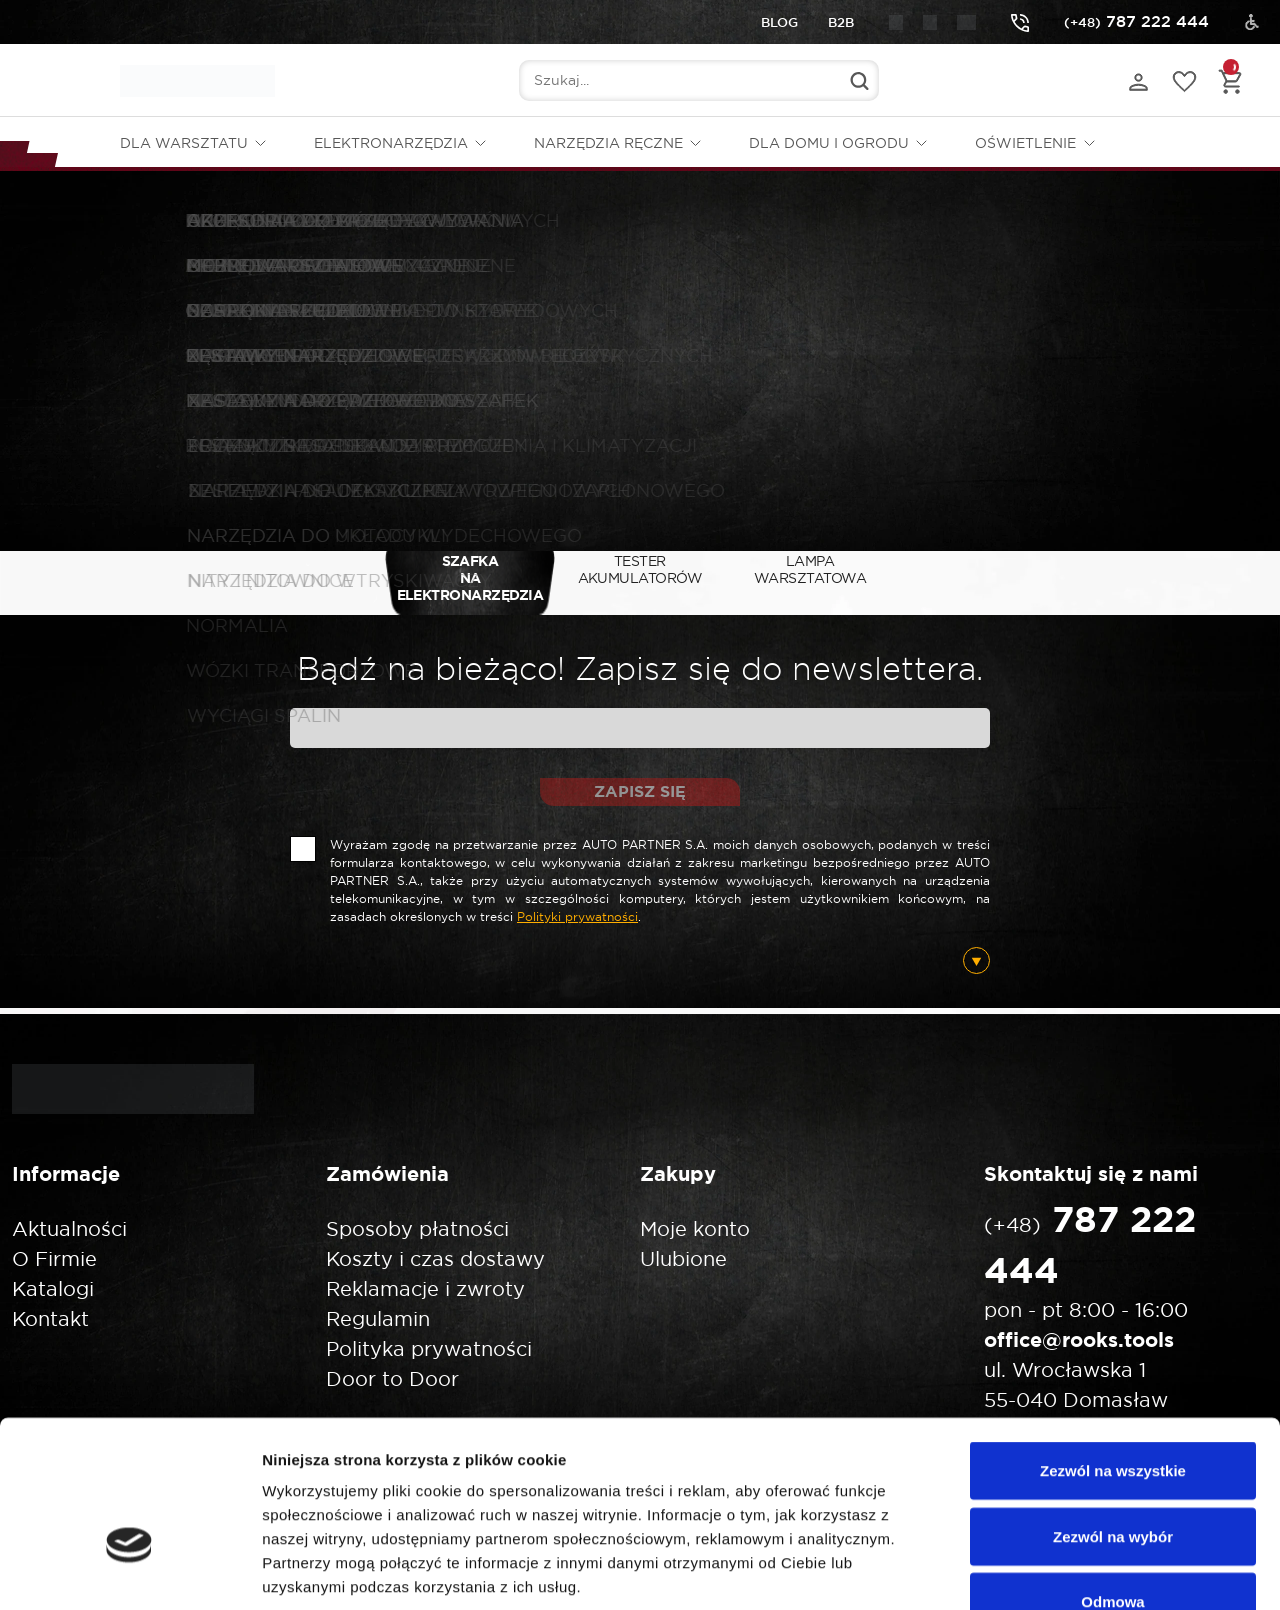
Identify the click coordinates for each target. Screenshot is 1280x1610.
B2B (841, 22)
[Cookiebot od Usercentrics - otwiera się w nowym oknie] (129, 1571)
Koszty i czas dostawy (435, 1258)
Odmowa (1112, 1478)
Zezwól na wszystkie (1113, 1347)
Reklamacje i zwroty (425, 1288)
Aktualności (69, 1228)
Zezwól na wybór (1113, 1413)
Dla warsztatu (184, 143)
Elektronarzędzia (391, 143)
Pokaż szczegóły (1067, 1570)
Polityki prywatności (577, 916)
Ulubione (683, 1258)
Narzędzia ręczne (608, 143)
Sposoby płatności (417, 1228)
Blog (779, 22)
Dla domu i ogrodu (829, 143)
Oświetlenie (1025, 143)
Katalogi (53, 1288)
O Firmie (54, 1258)
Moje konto (695, 1228)
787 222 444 (1110, 21)
